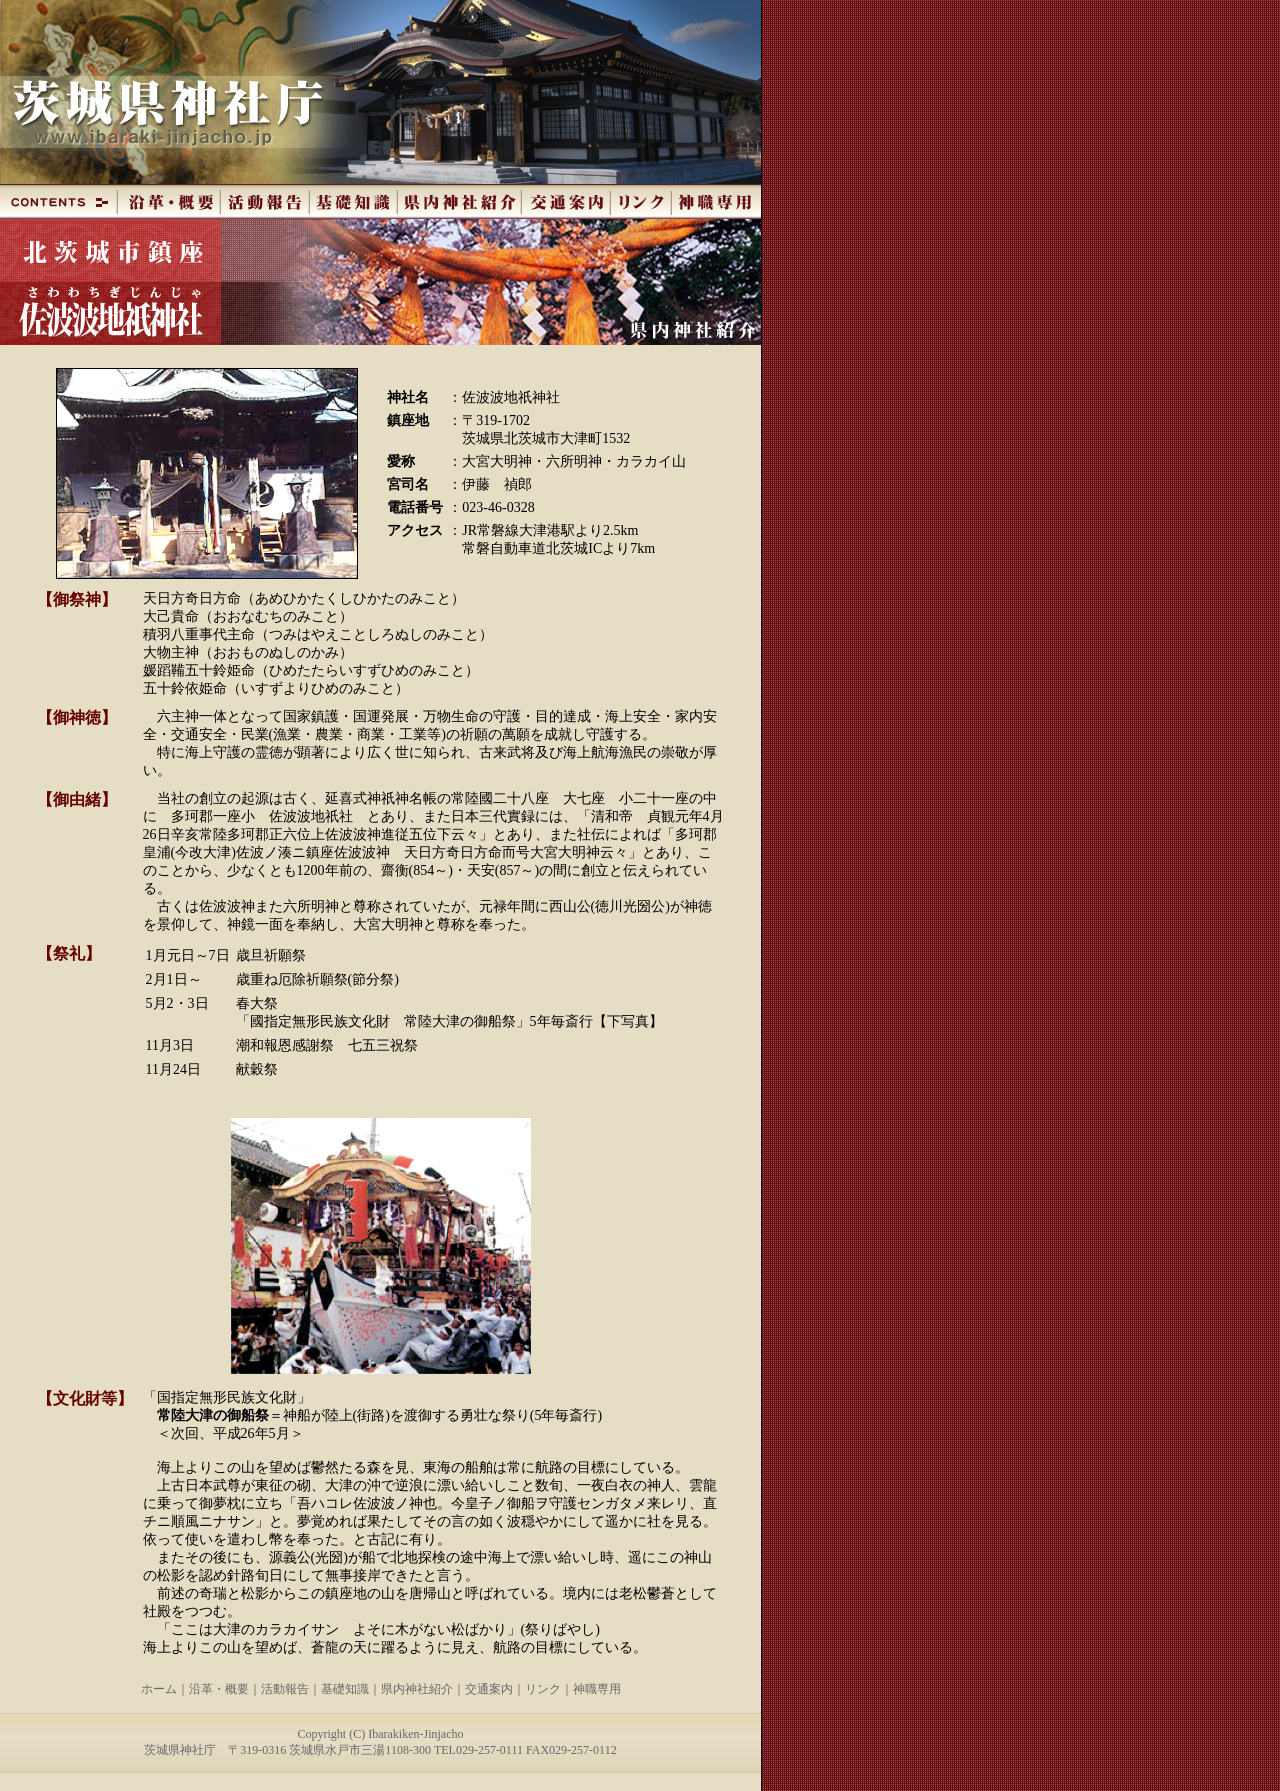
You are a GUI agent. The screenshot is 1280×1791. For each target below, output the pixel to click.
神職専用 (597, 1689)
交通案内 (489, 1689)
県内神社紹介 (417, 1689)
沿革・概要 (219, 1689)
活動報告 (285, 1689)
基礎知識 (345, 1689)
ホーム (159, 1689)
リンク (543, 1689)
